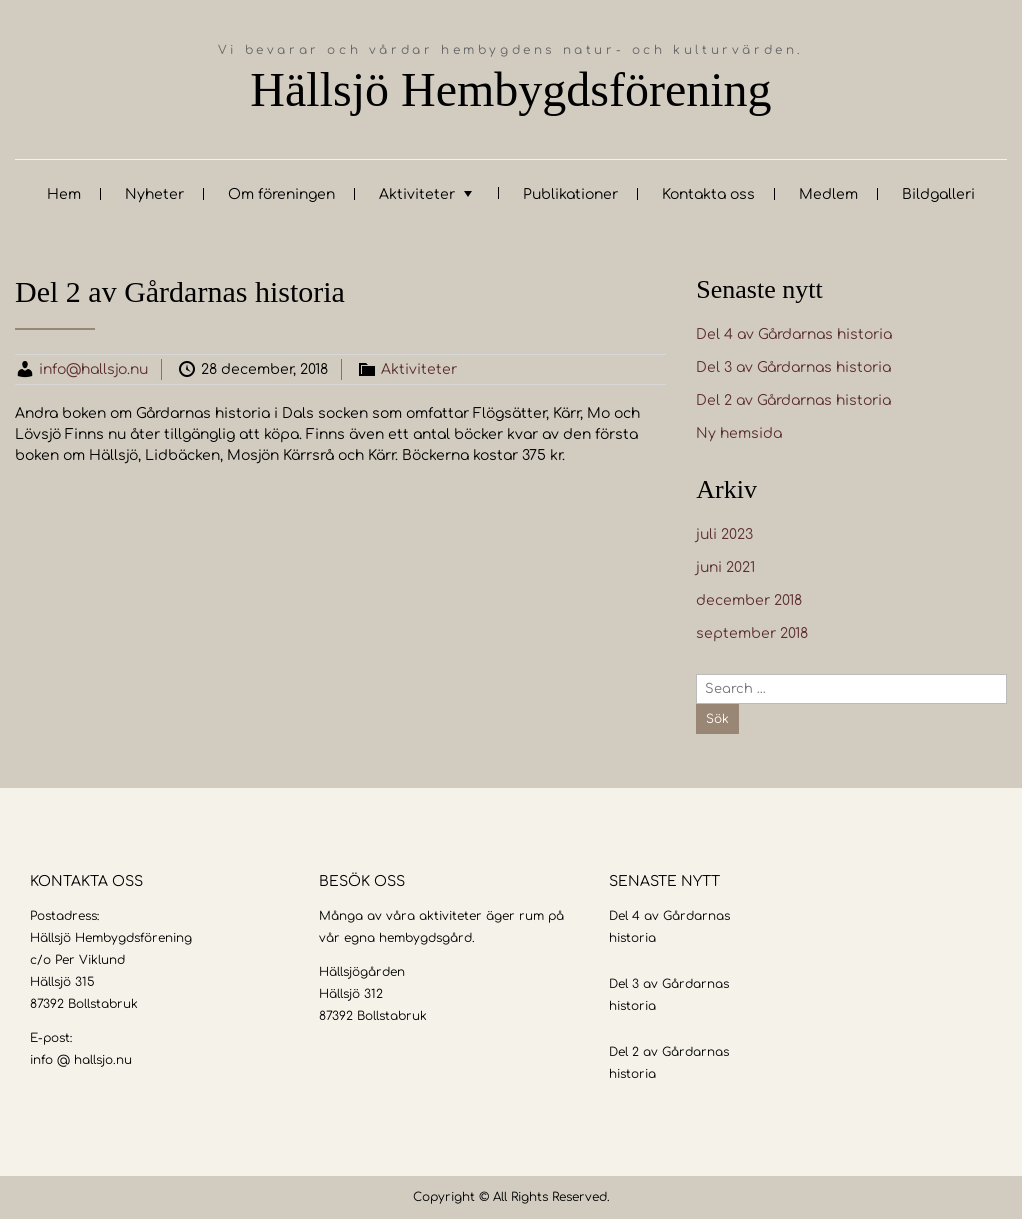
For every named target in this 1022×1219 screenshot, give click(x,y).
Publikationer (570, 194)
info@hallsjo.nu (93, 369)
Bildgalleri (938, 194)
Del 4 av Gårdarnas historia (794, 334)
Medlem (828, 194)
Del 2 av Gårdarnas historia (793, 400)
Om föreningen (281, 194)
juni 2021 (725, 567)
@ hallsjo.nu (94, 1060)
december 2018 (749, 600)
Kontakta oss (708, 194)
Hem (64, 194)
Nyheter (154, 194)
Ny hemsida (739, 433)
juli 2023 (724, 534)
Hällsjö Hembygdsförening (510, 89)
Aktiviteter (417, 194)
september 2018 (752, 633)
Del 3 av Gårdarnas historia (793, 367)
